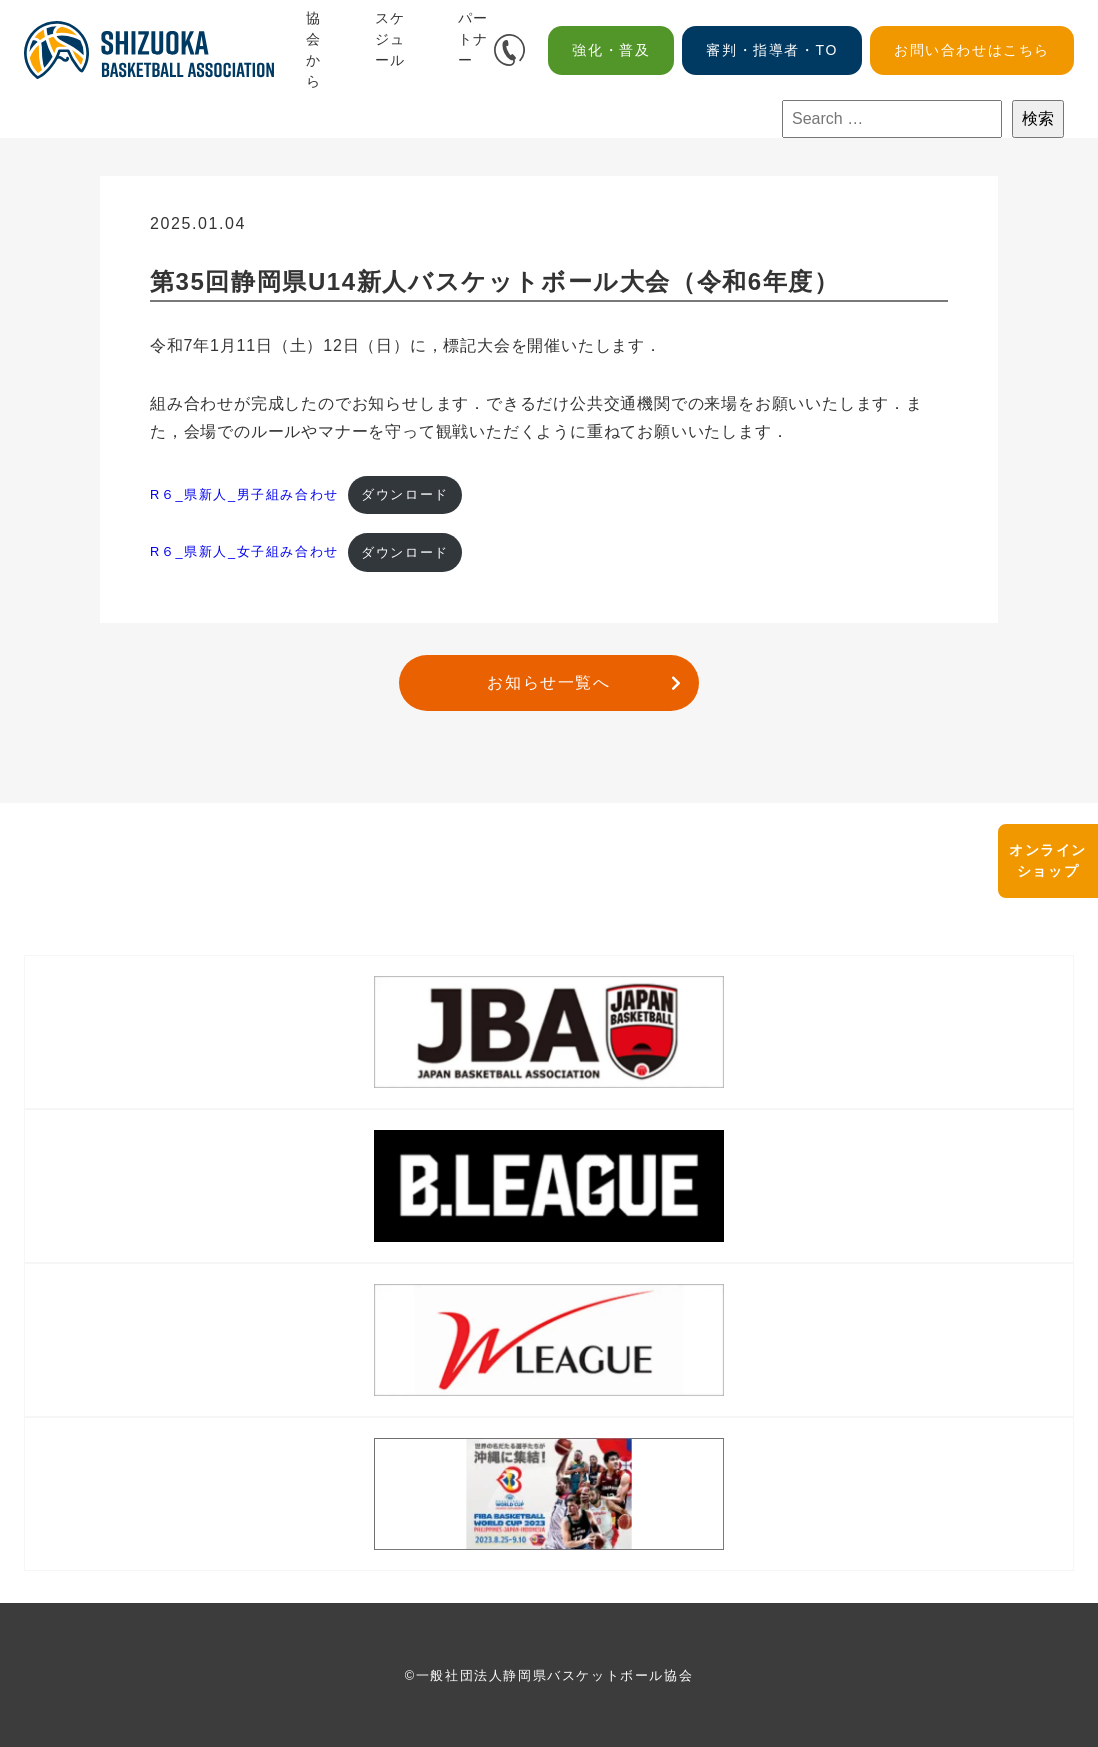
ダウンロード (405, 494)
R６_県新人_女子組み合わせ (244, 552)
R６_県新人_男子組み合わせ (244, 494)
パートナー (473, 39)
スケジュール (390, 39)
